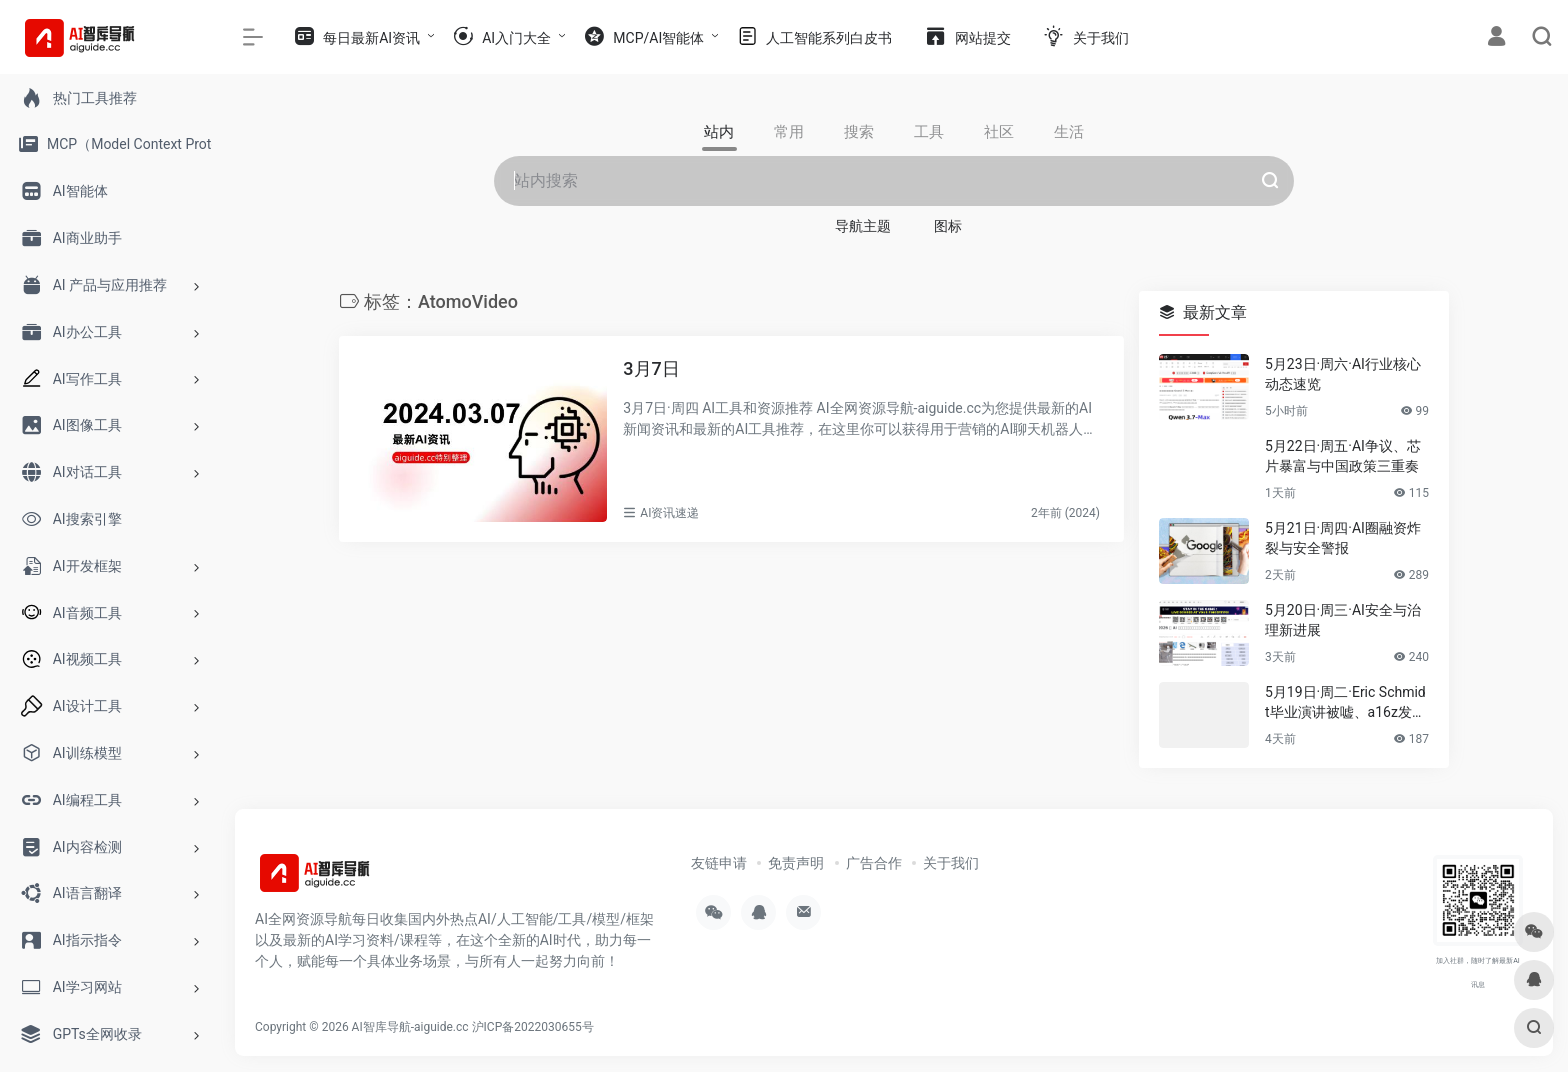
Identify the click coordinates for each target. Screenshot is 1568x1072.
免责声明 (796, 863)
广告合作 (874, 863)
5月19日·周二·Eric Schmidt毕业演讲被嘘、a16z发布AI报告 (1345, 703)
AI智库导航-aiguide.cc (410, 1027)
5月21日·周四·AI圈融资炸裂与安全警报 (1343, 538)
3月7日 (651, 368)
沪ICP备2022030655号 (533, 1027)
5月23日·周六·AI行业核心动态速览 (1343, 374)
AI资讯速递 (669, 513)
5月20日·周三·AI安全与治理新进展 (1343, 620)
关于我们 (951, 863)
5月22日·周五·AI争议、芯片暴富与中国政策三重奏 (1343, 456)
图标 (948, 226)
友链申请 (719, 863)
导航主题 (863, 226)
